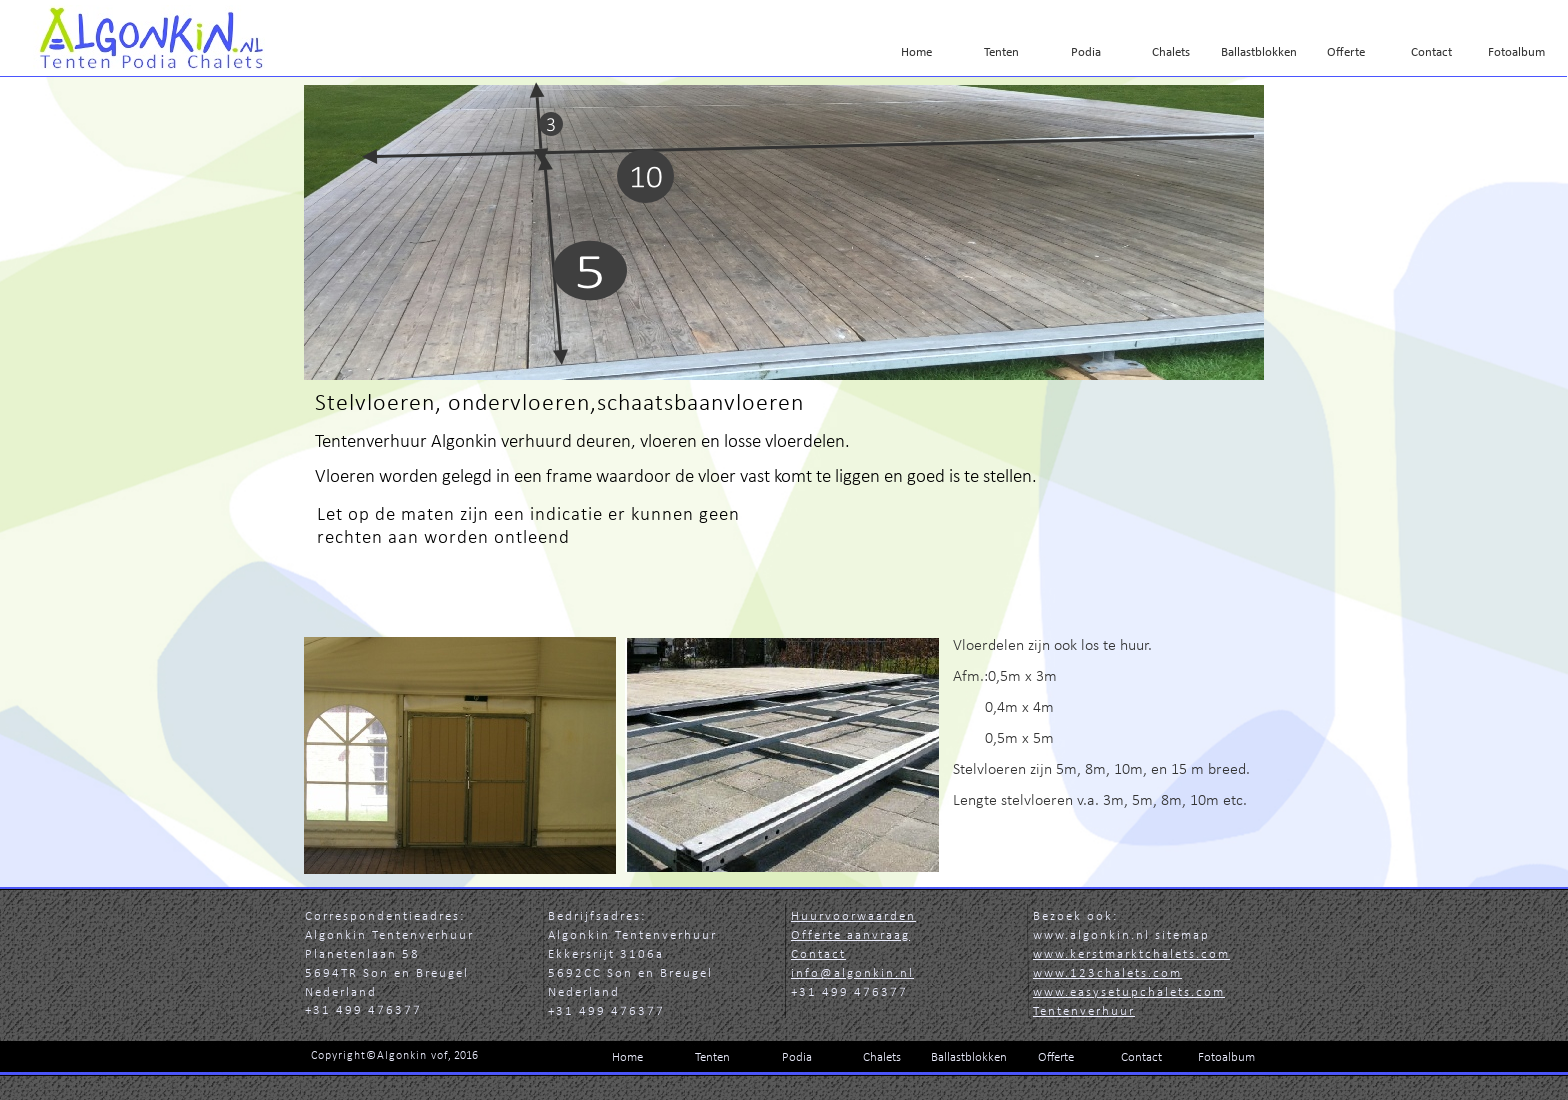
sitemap (1182, 935)
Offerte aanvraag (850, 935)
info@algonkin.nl (852, 973)
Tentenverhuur (1084, 1011)
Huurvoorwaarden (853, 916)
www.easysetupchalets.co (1129, 992)
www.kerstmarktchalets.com (1131, 954)
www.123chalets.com (1107, 973)
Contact (818, 954)
